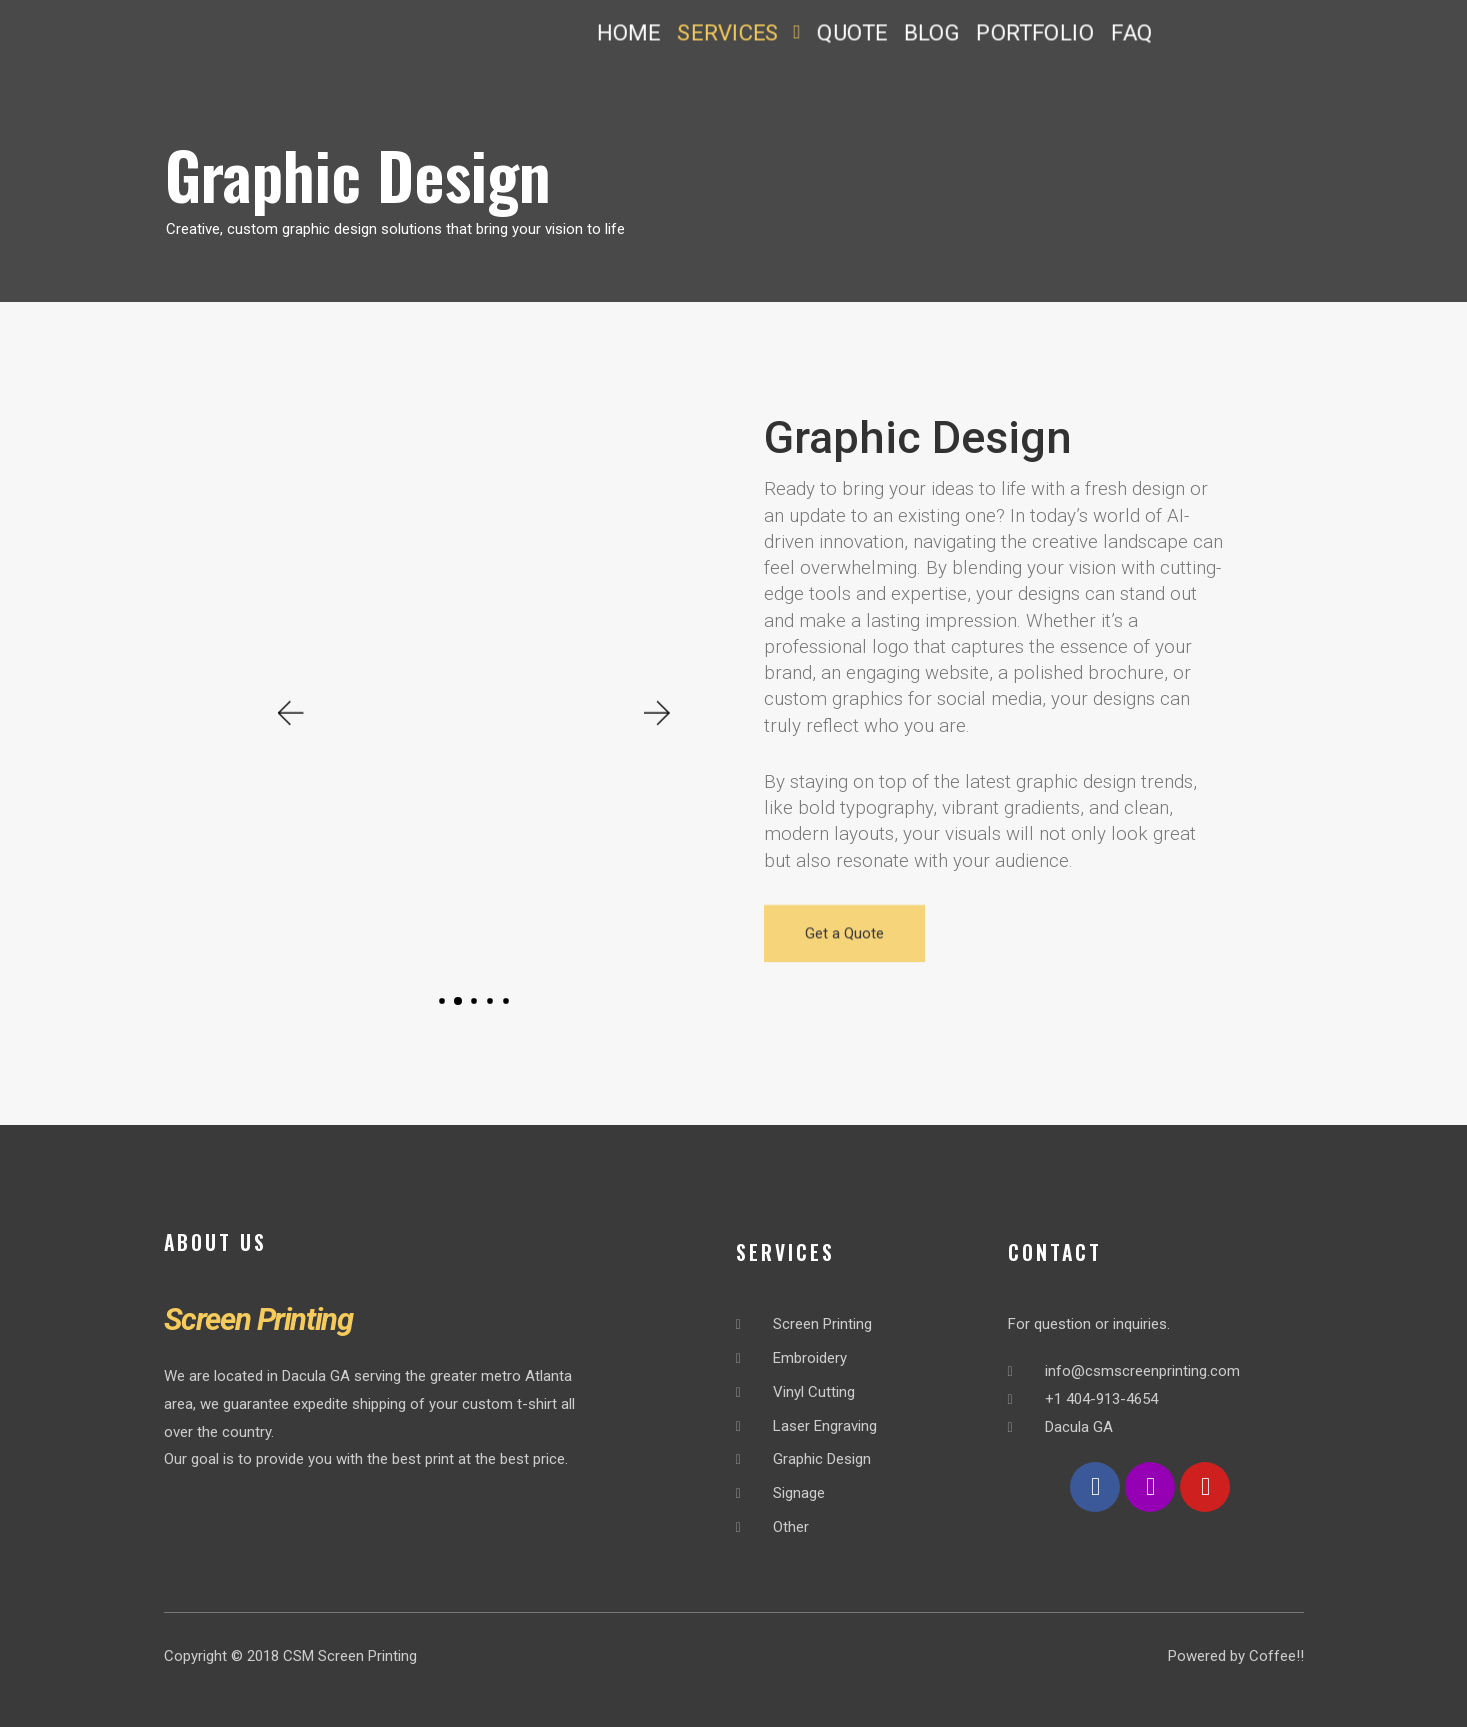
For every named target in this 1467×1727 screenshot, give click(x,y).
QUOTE (852, 32)
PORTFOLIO (1034, 32)
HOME (628, 32)
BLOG (930, 32)
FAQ (1131, 32)
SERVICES (737, 32)
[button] (738, 32)
